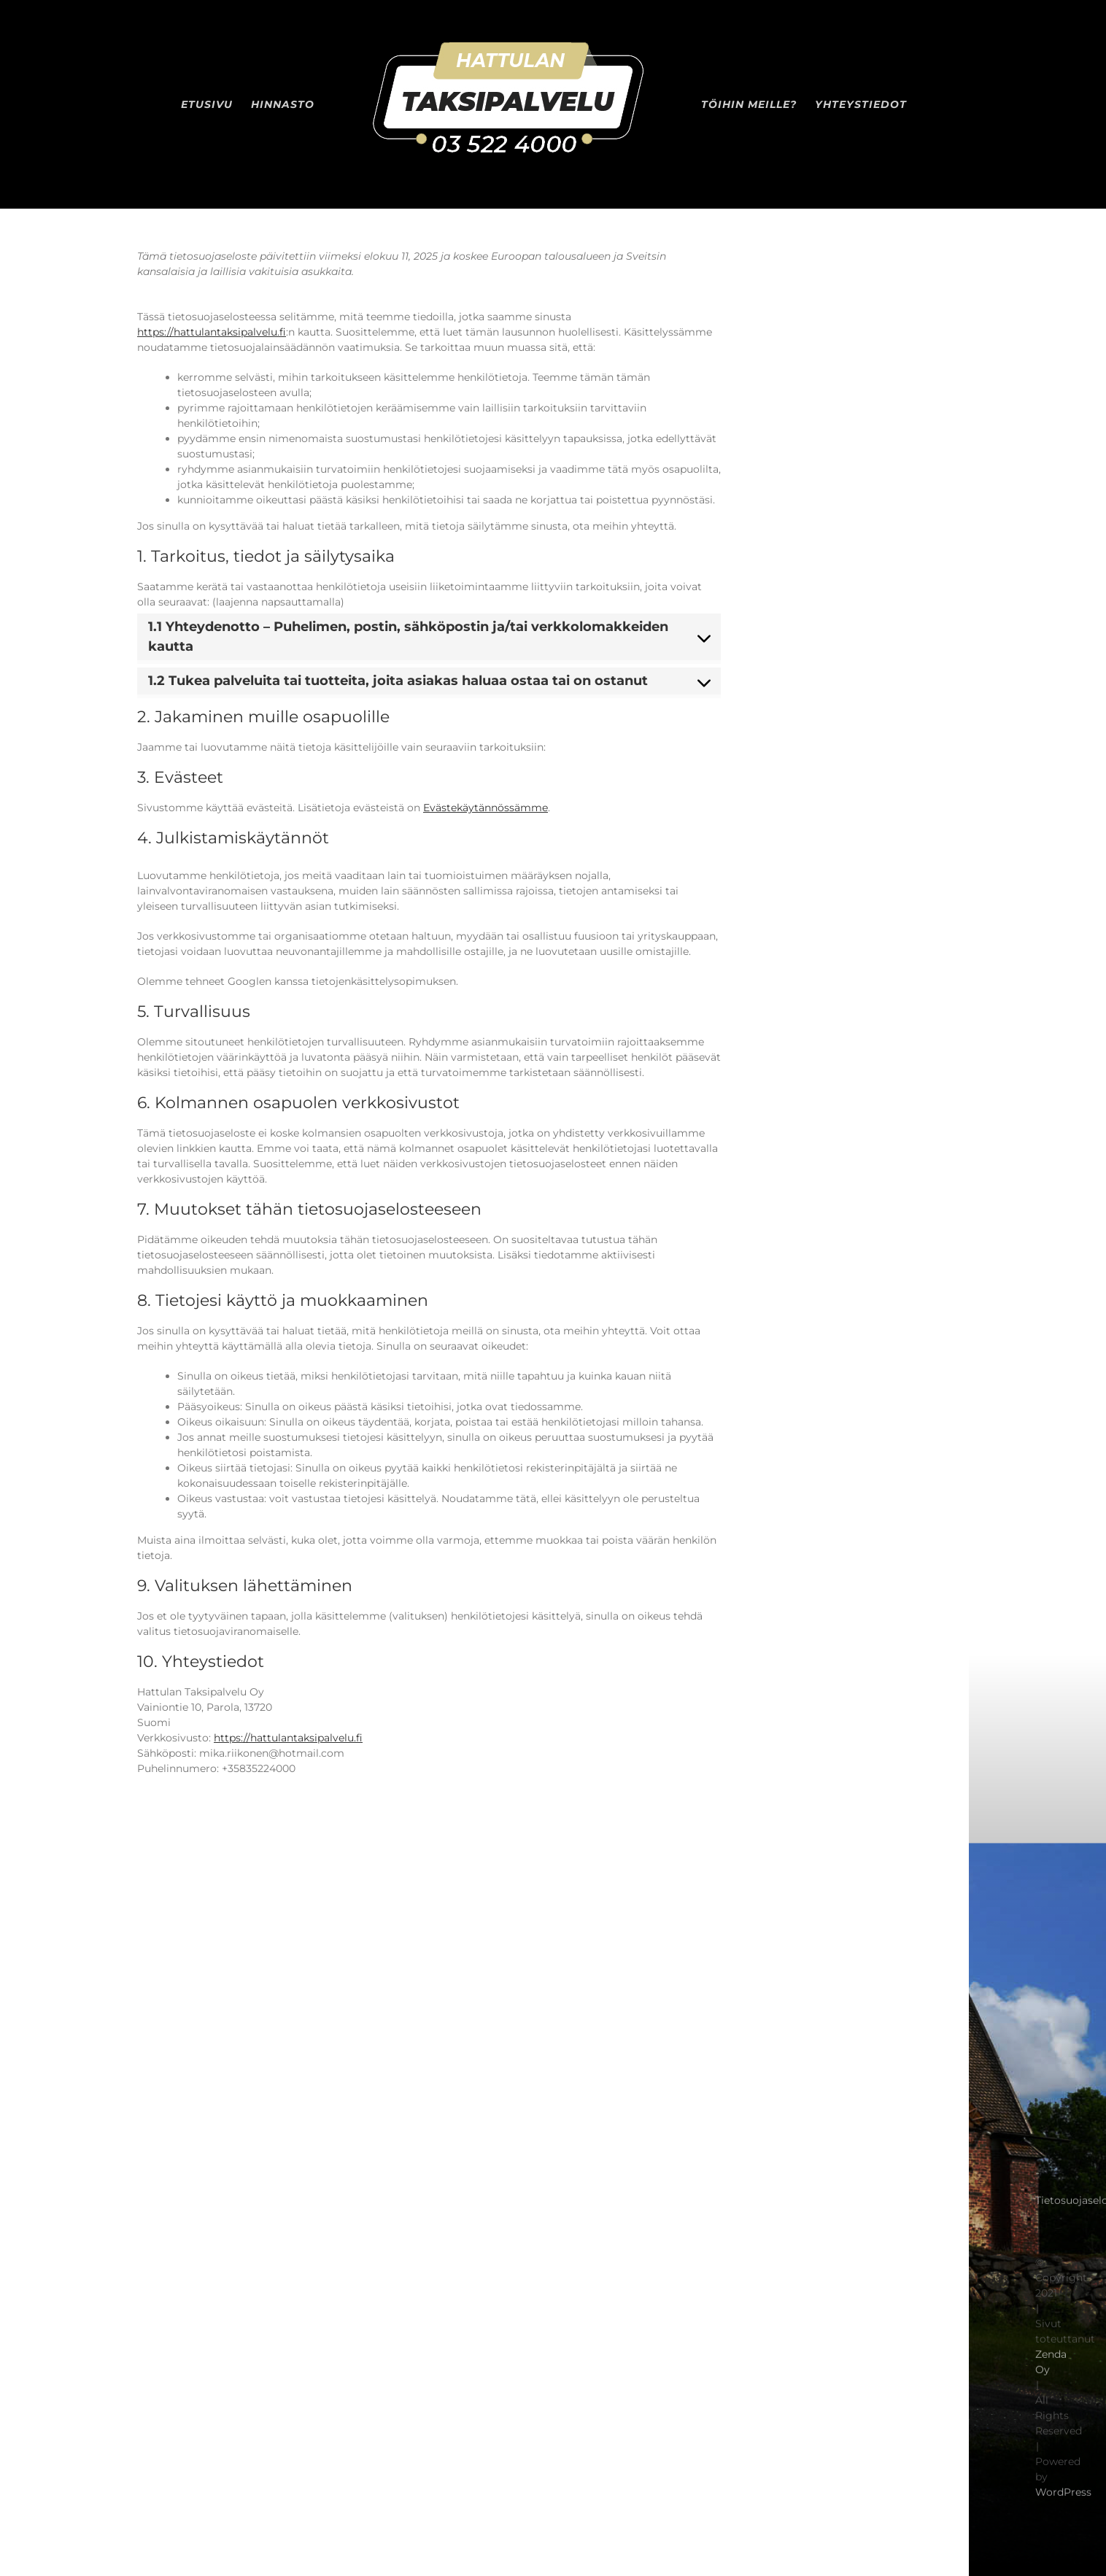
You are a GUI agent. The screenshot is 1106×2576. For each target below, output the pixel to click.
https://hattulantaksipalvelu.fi (211, 332)
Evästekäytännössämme (485, 807)
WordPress (1063, 2497)
